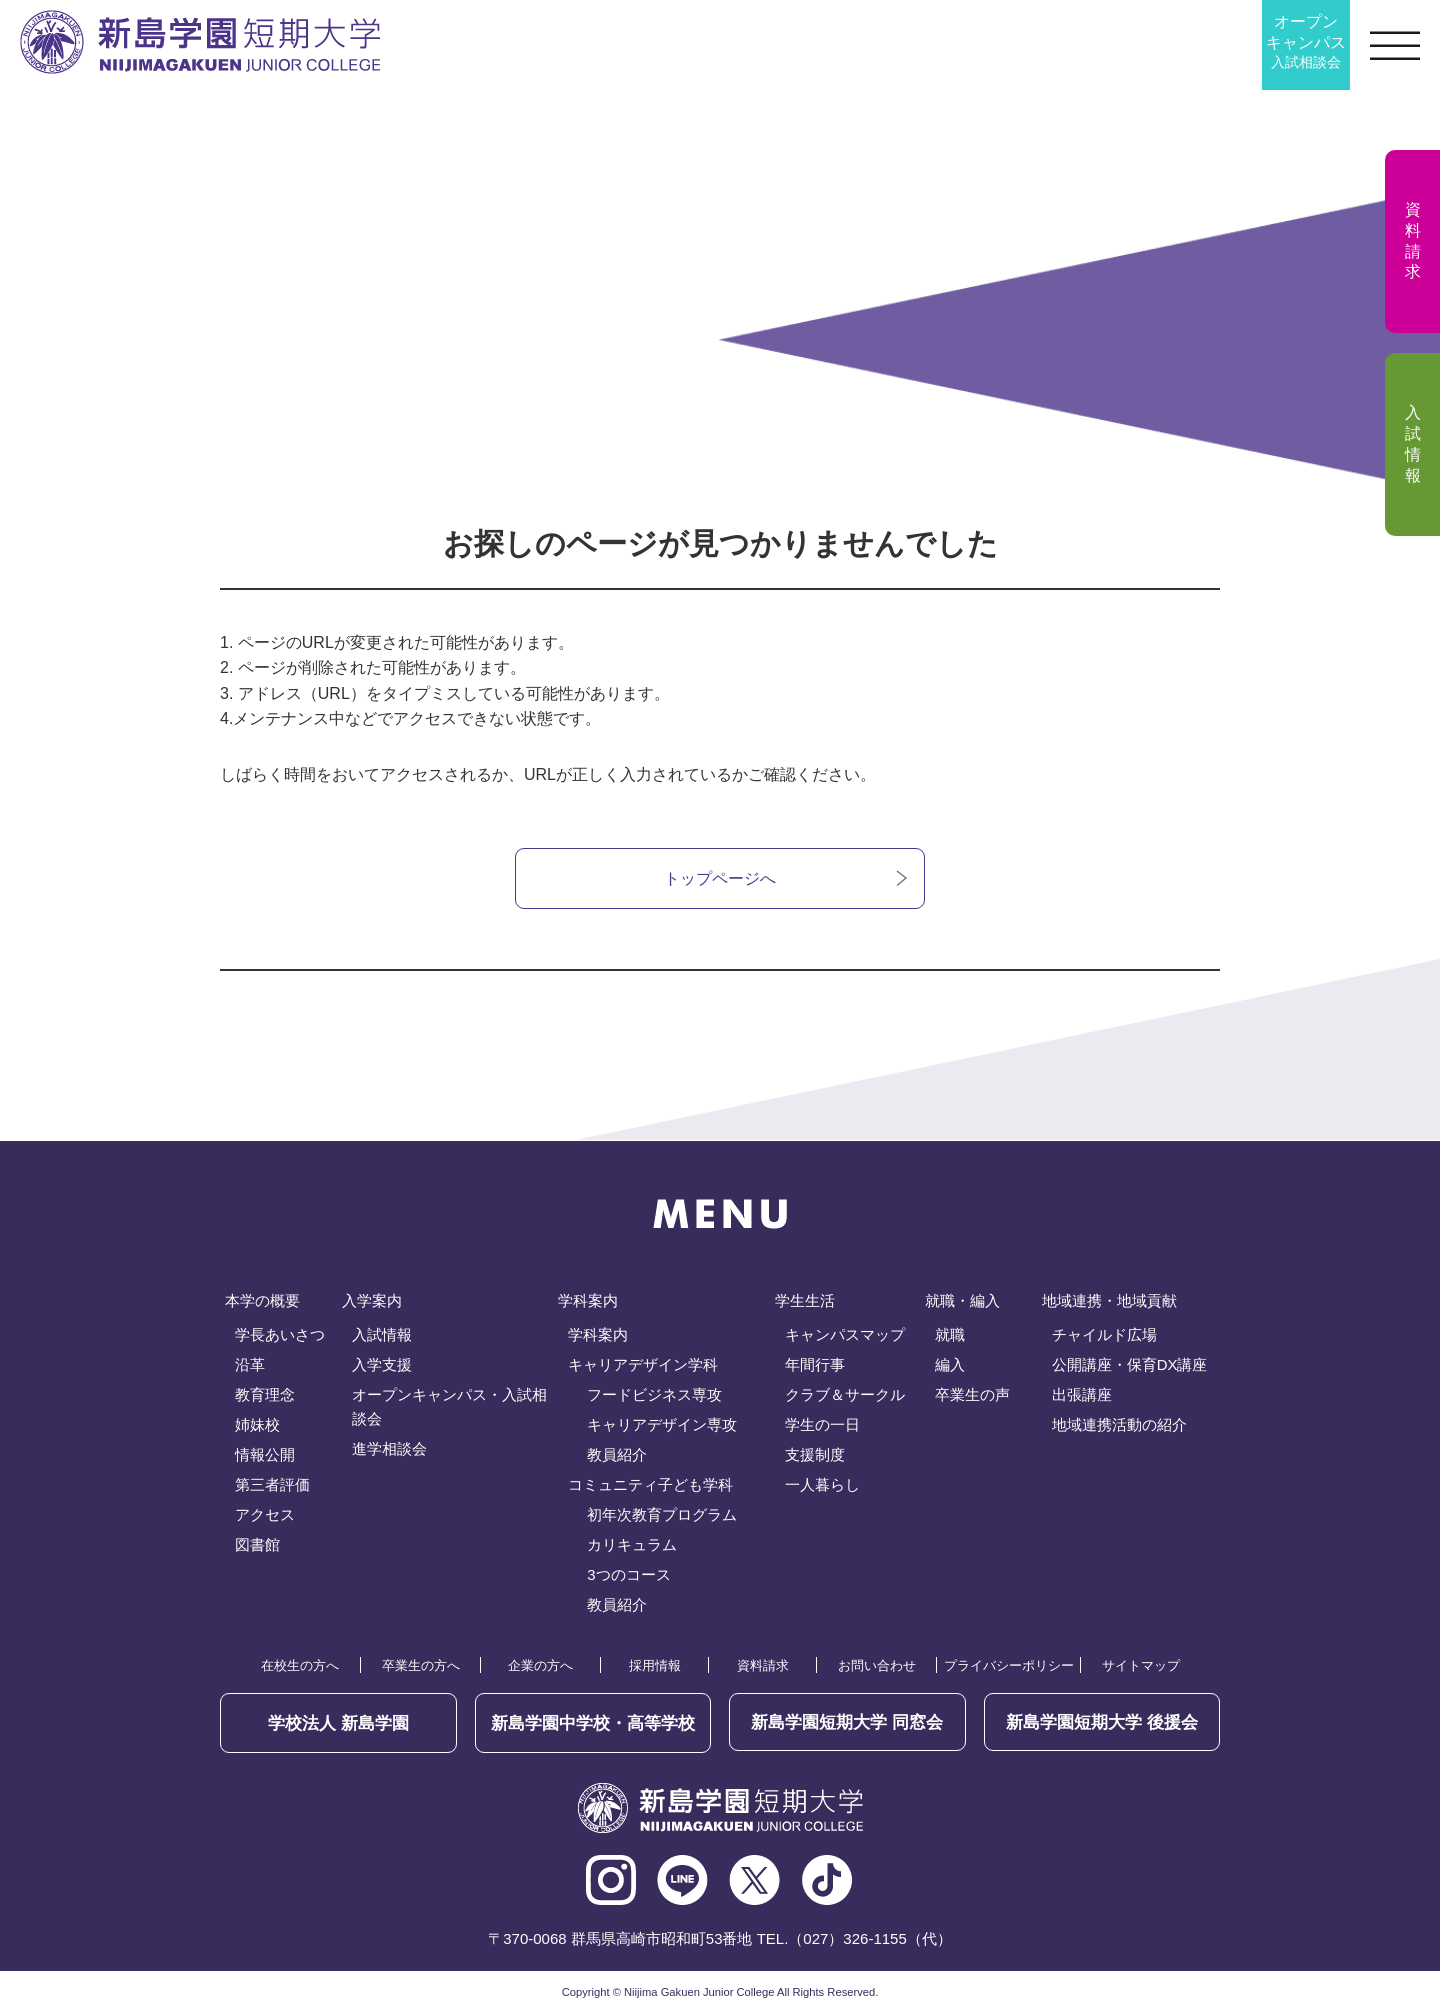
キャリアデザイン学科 (643, 1365)
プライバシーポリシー (1009, 1666)
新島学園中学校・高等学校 (593, 1722)
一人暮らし (822, 1485)
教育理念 (265, 1395)
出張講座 (1082, 1395)
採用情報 (655, 1666)
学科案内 (598, 1335)
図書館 (257, 1545)
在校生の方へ (300, 1666)
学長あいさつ (280, 1335)
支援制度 (815, 1455)
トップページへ (720, 878)
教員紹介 (617, 1455)
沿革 (250, 1365)
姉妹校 (257, 1425)
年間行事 (815, 1365)
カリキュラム (632, 1545)
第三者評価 (272, 1485)
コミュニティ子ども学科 (650, 1485)
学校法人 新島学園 (338, 1722)
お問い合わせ (877, 1666)
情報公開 (265, 1455)
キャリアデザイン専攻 (662, 1425)
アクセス (265, 1515)
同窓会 (847, 1722)
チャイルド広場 (1104, 1335)
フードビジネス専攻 (654, 1395)
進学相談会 (389, 1449)
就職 (950, 1335)
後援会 (1102, 1722)
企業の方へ (540, 1666)
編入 (950, 1365)
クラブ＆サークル (845, 1395)
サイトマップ (1141, 1666)
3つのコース (628, 1575)
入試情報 (382, 1335)
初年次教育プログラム (662, 1515)
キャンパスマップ (845, 1335)
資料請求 (763, 1666)
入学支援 (382, 1365)
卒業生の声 (972, 1395)
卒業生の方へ (421, 1666)
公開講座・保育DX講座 (1130, 1365)
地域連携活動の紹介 (1119, 1425)
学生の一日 (822, 1425)
